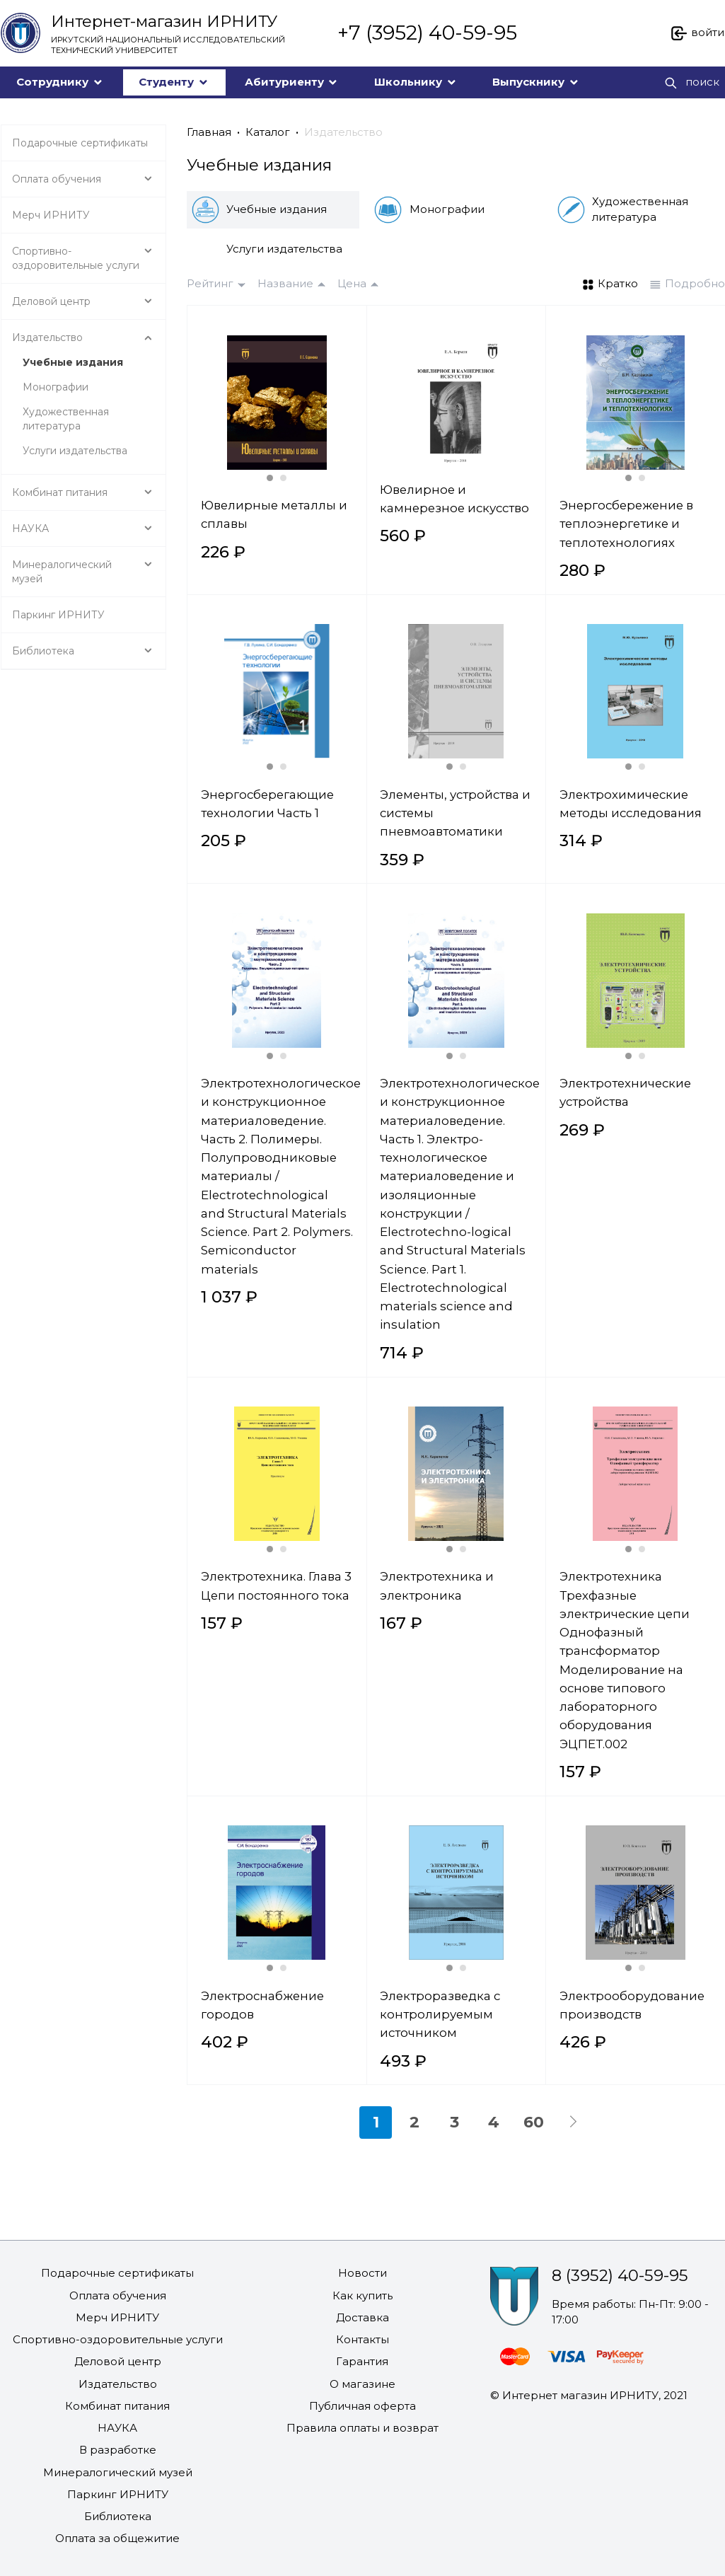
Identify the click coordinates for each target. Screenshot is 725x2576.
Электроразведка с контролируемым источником (440, 2014)
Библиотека (117, 2516)
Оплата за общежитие (117, 2538)
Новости (362, 2273)
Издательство (343, 132)
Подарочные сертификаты (117, 2273)
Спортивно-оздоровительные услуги (118, 2339)
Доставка (362, 2317)
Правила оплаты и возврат (362, 2428)
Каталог (267, 132)
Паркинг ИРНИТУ (117, 2494)
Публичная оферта (362, 2406)
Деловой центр (117, 2361)
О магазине (362, 2384)
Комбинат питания (117, 2406)
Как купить (362, 2295)
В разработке (117, 2449)
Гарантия (362, 2361)
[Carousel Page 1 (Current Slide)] (270, 478)
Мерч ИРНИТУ (117, 2317)
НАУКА (117, 2428)
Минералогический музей (117, 2472)
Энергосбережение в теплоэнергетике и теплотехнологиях (626, 524)
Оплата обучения (117, 2295)
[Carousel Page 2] (283, 478)
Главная (209, 132)
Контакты (362, 2339)
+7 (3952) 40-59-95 (427, 33)
